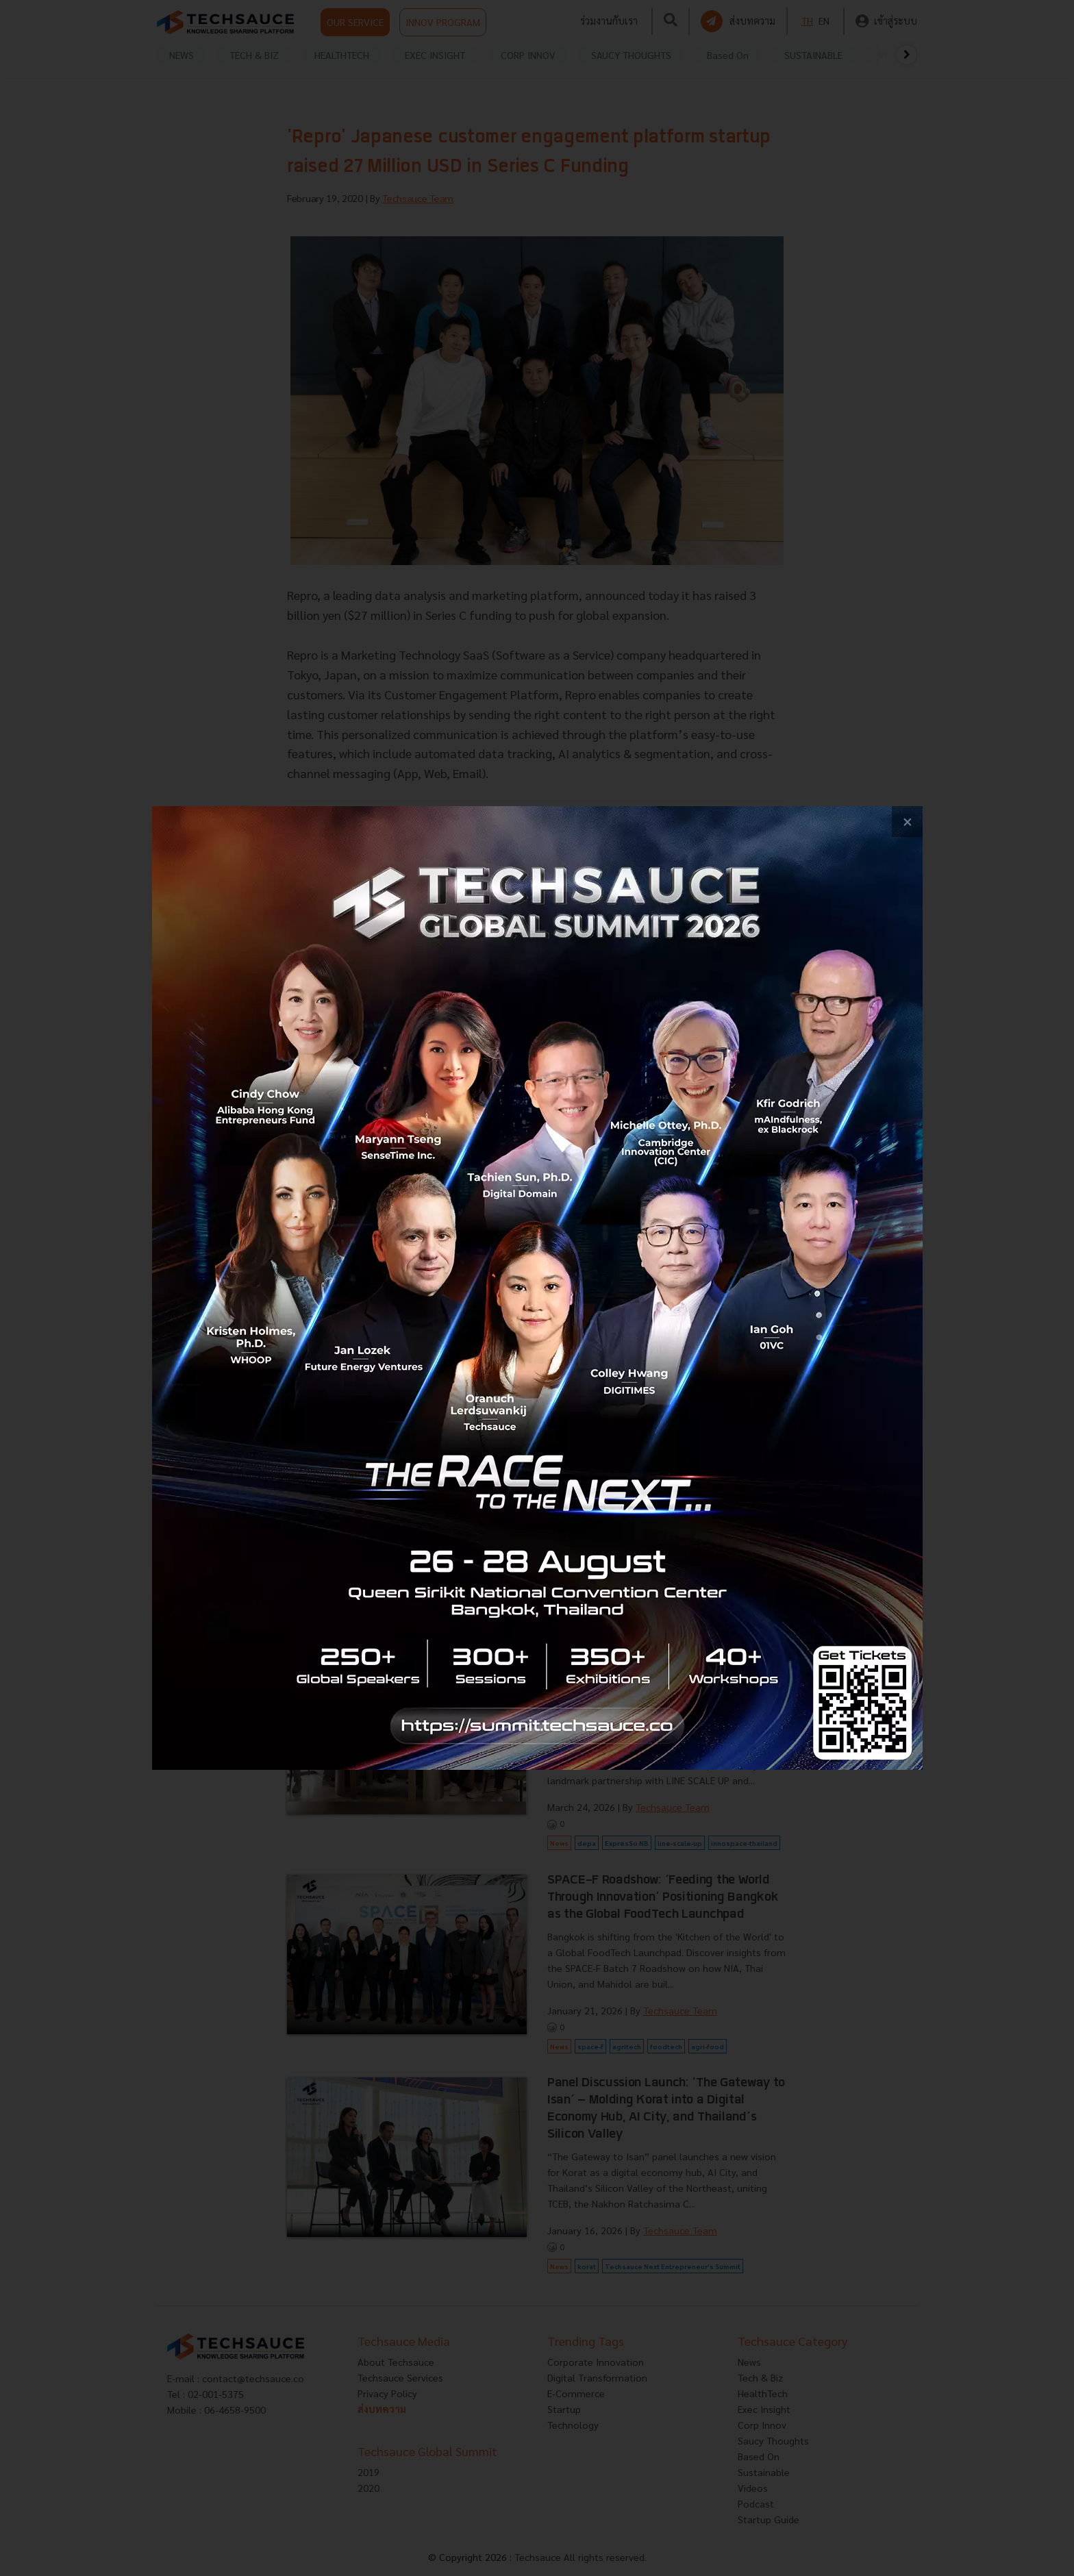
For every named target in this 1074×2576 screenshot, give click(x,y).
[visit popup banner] (537, 1288)
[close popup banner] (907, 821)
